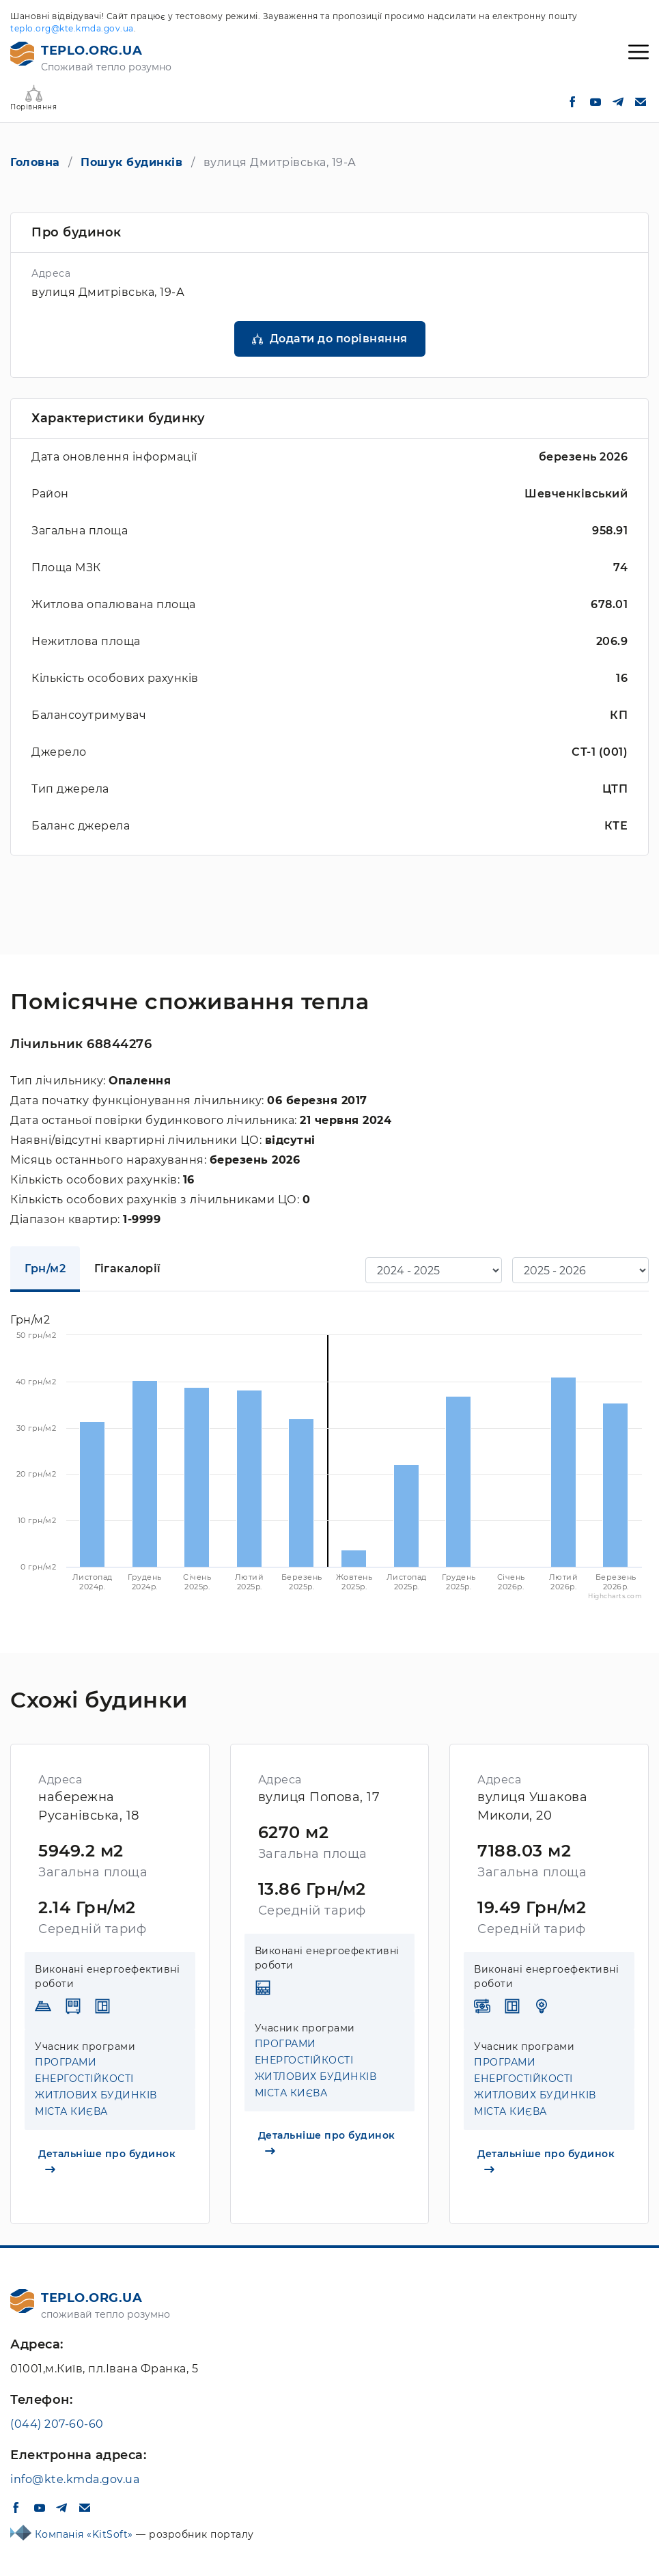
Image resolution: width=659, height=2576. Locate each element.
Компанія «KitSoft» (86, 2534)
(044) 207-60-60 (57, 2423)
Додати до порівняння (339, 338)
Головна (35, 162)
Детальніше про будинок (107, 2160)
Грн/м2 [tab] (45, 1268)
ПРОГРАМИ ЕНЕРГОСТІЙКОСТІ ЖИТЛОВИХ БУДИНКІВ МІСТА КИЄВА (96, 2087)
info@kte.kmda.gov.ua (74, 2479)
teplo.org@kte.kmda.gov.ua (72, 28)
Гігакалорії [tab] (127, 1268)
